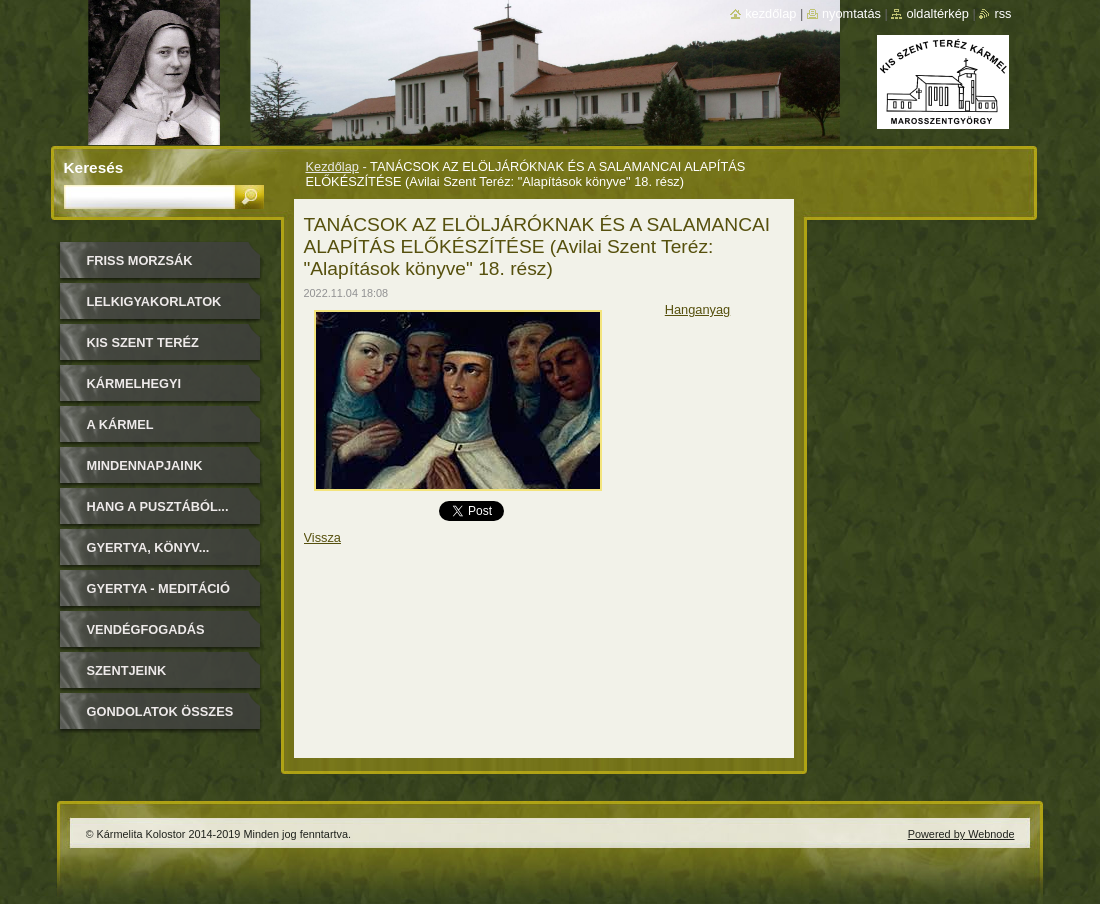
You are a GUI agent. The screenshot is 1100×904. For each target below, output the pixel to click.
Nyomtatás (851, 13)
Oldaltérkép (937, 13)
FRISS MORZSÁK (140, 260)
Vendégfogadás (146, 629)
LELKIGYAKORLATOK (154, 301)
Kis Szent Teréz (143, 342)
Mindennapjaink (145, 465)
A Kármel (120, 424)
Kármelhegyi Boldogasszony (146, 390)
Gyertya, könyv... (148, 547)
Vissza (322, 537)
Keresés (94, 167)
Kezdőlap (332, 166)
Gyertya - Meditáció (158, 588)
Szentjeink (127, 670)
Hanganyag (697, 309)
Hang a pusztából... (158, 506)
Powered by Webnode (961, 834)
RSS (1002, 13)
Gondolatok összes (160, 711)
